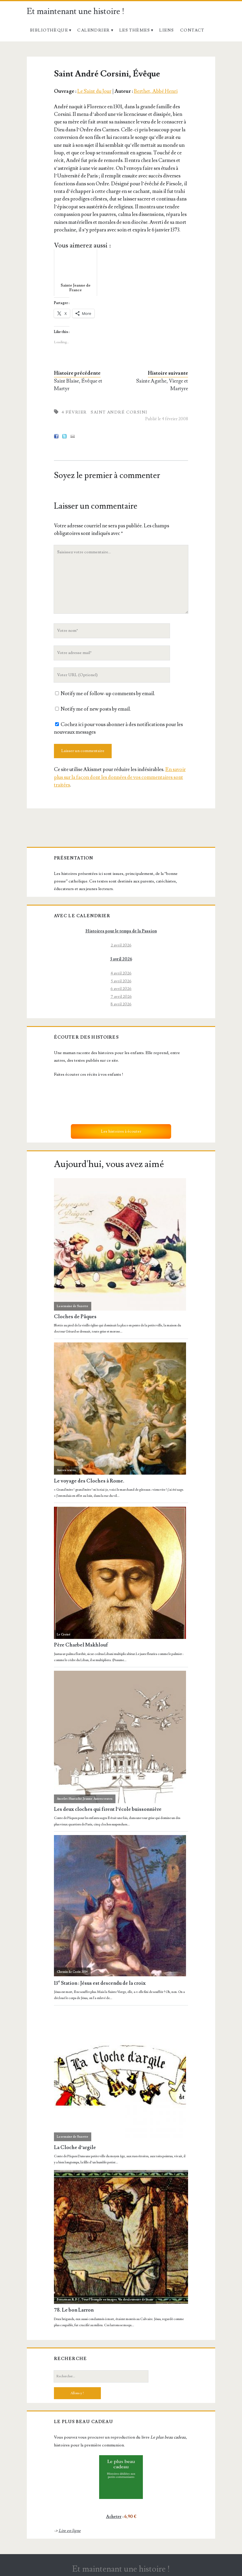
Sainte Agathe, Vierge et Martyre (162, 385)
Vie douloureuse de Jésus (135, 2299)
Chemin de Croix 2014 (72, 1972)
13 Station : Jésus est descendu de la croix (100, 1982)
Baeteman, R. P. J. (68, 2299)
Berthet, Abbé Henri (156, 91)
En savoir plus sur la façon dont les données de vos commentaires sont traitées (120, 777)
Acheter (114, 2516)
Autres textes (66, 1470)
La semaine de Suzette (72, 1306)
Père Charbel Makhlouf (81, 1645)
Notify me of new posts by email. (96, 709)
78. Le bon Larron (74, 2310)
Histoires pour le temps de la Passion (121, 931)
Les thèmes (134, 30)
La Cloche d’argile (75, 2148)
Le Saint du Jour (94, 91)
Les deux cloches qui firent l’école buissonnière (108, 1809)
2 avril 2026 (121, 945)
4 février (74, 412)
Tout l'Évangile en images (99, 2299)
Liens (166, 30)
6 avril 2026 (121, 988)
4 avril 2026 (121, 973)
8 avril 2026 (121, 1004)
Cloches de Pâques (75, 1317)
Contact (192, 30)
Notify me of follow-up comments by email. (108, 693)
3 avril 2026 (121, 959)
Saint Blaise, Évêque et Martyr (78, 385)
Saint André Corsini (119, 412)
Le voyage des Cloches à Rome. (89, 1481)
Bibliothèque (49, 30)
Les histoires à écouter (121, 1131)
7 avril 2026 (121, 996)
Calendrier (93, 30)
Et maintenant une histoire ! (75, 11)
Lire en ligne (70, 2530)
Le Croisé (64, 1634)
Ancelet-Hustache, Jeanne (74, 1799)
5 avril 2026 (121, 981)
